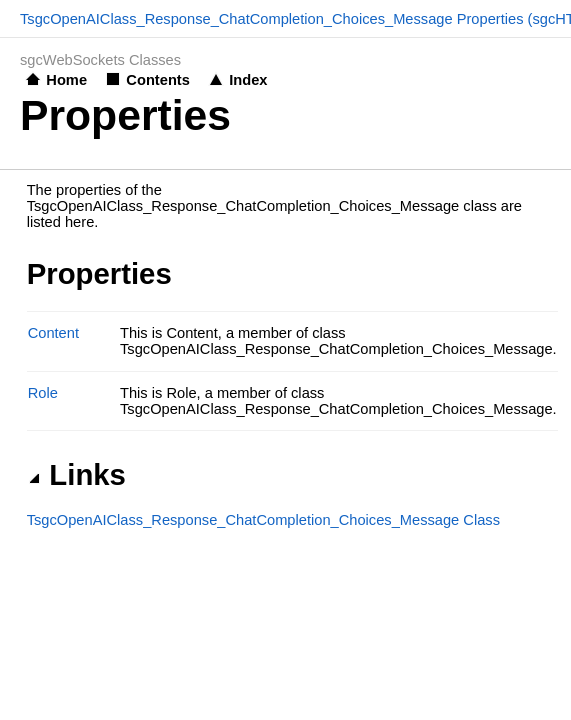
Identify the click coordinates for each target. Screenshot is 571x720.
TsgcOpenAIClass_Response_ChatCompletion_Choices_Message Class (263, 520)
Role (43, 393)
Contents (158, 80)
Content (53, 333)
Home (66, 80)
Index (248, 80)
